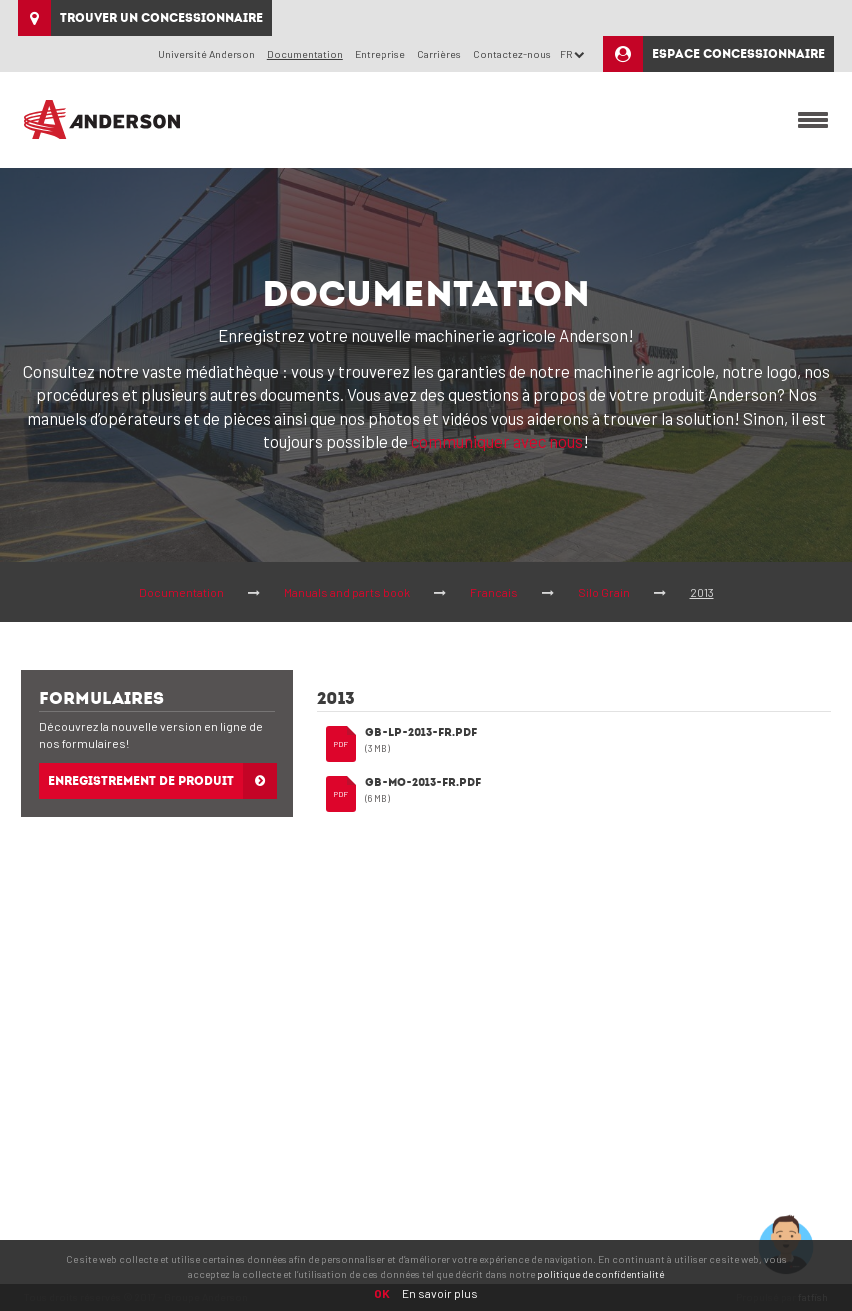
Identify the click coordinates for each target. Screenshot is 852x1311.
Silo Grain (604, 592)
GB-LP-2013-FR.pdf (421, 733)
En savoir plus (440, 1293)
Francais (494, 592)
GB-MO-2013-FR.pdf (423, 783)
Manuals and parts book (347, 592)
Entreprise (380, 53)
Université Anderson (206, 53)
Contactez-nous (512, 53)
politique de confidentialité (600, 1274)
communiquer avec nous (497, 441)
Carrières (439, 53)
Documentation (181, 592)
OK (382, 1293)
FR (572, 53)
